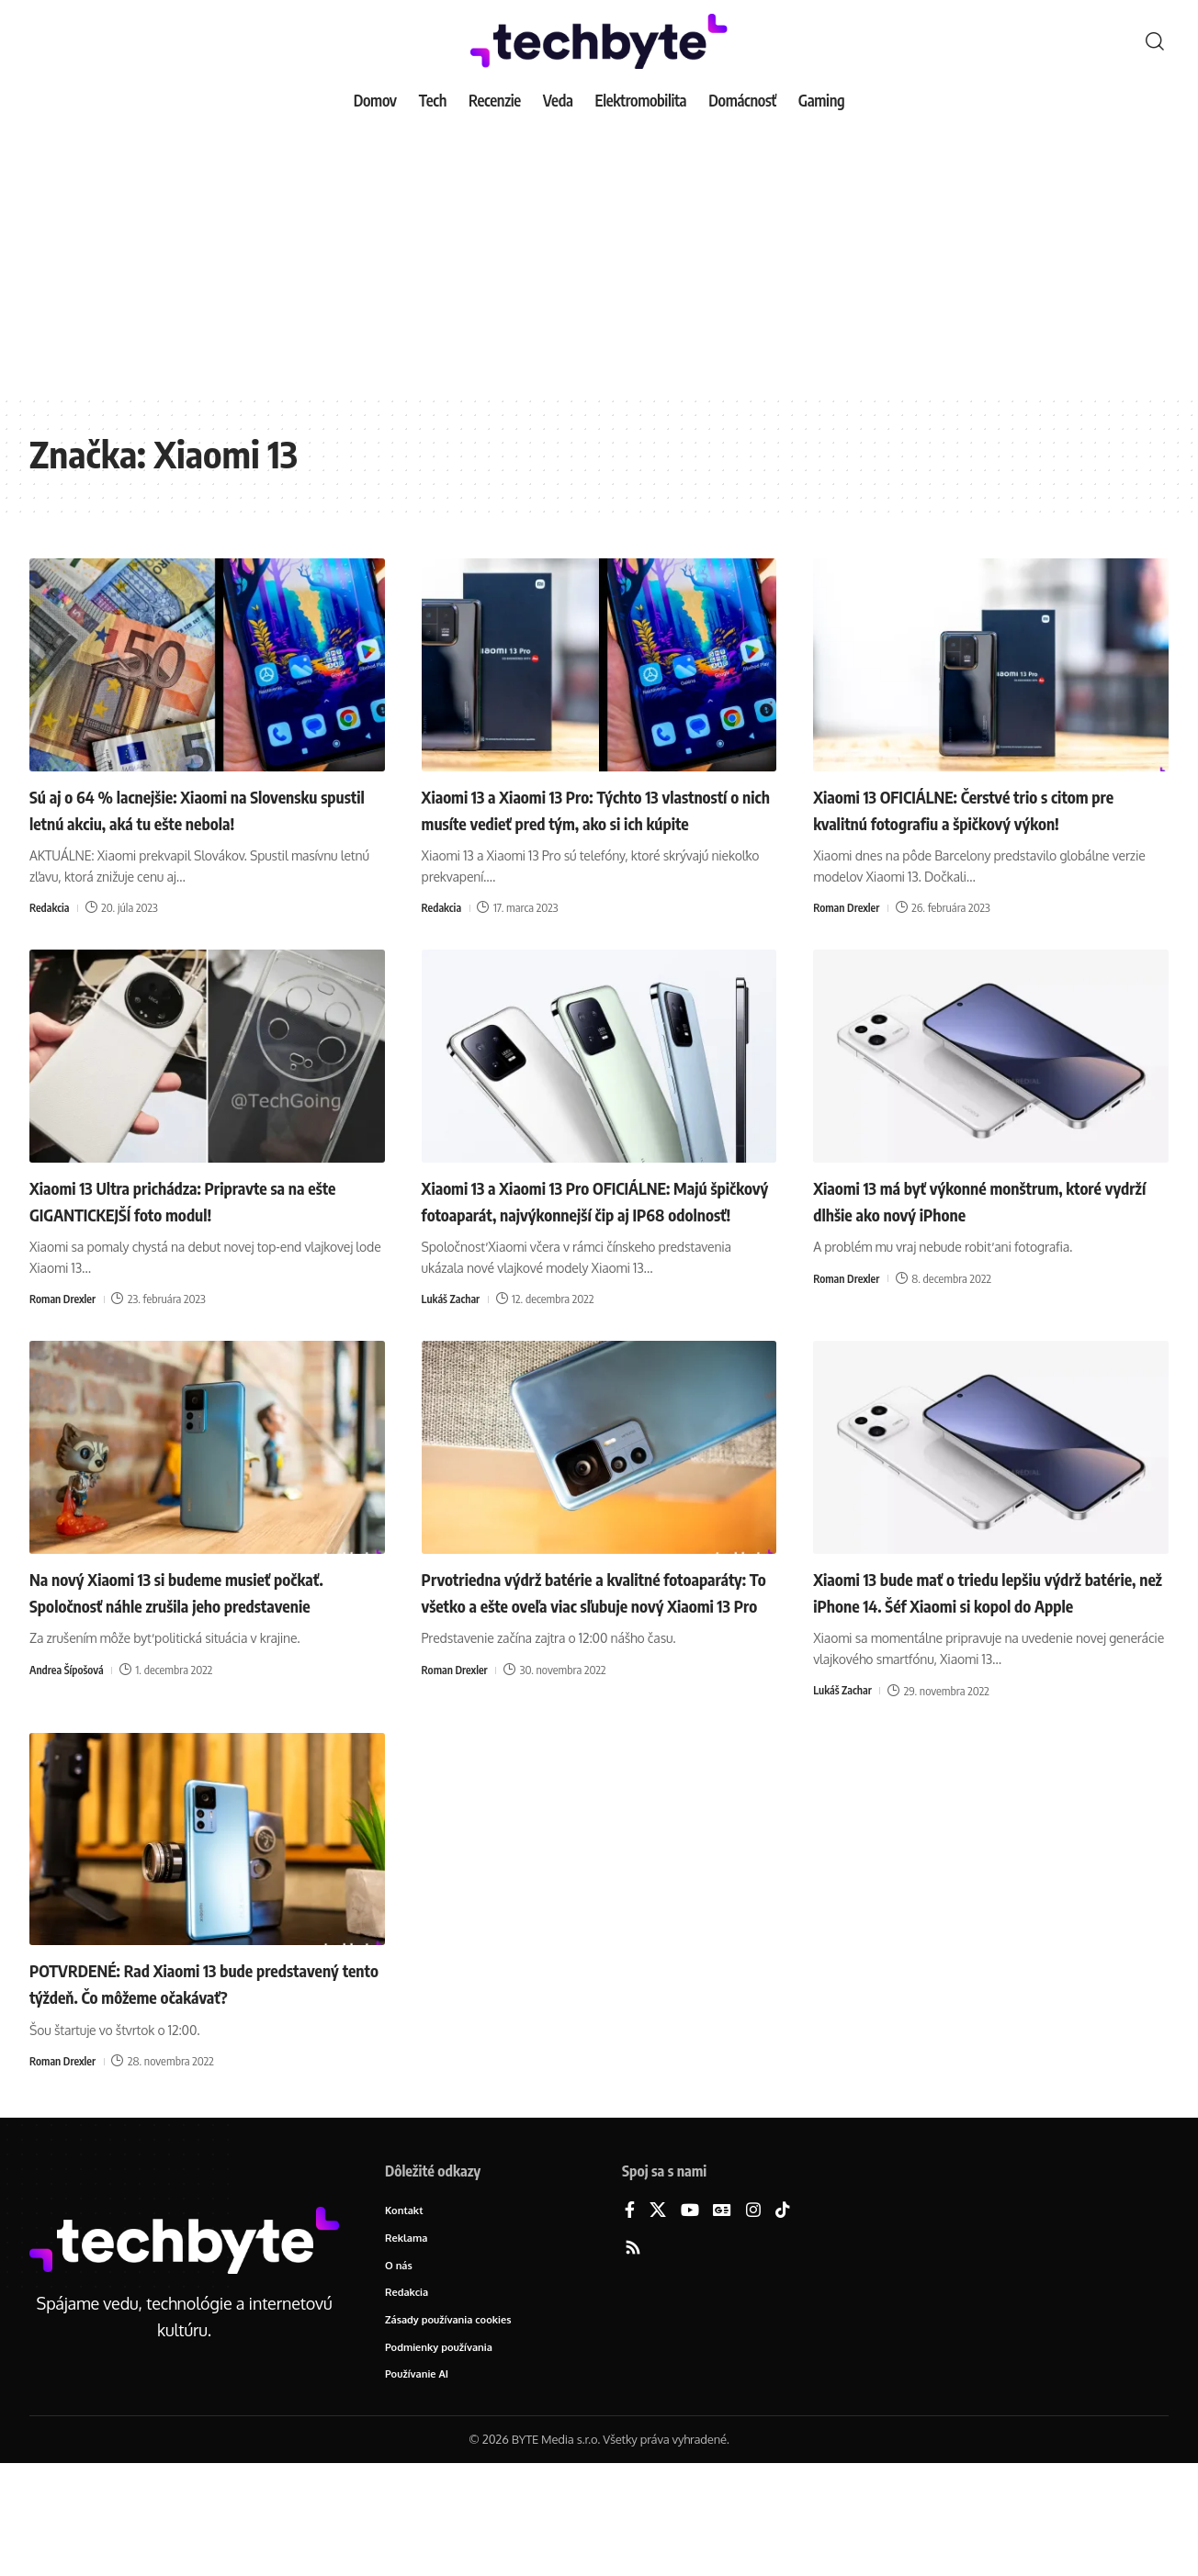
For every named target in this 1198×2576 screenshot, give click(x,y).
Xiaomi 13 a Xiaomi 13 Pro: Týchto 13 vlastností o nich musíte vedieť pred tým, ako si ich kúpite (590, 821)
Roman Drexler (848, 907)
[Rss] (633, 2354)
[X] (658, 2316)
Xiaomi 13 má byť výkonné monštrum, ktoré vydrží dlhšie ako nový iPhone (969, 1226)
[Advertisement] (599, 257)
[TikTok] (783, 2316)
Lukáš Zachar (453, 1351)
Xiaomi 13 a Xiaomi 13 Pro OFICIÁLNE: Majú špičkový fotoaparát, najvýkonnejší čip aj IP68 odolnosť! (589, 1239)
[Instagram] (753, 2316)
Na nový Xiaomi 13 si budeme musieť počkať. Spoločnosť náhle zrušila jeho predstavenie (181, 1656)
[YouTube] (690, 2316)
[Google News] (722, 2316)
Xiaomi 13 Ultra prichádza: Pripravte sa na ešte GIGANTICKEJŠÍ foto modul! (201, 1226)
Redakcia (51, 934)
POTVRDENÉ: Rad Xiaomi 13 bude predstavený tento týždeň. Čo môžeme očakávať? (187, 2074)
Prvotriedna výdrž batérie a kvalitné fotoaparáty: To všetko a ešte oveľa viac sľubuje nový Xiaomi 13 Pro (585, 1656)
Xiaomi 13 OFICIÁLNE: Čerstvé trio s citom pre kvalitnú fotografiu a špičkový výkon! (985, 808)
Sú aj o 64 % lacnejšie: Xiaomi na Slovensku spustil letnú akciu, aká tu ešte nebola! (198, 821)
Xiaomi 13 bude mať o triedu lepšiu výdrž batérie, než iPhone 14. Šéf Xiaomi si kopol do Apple (987, 1656)
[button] (1155, 41)
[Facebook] (630, 2316)
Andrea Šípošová (69, 1748)
